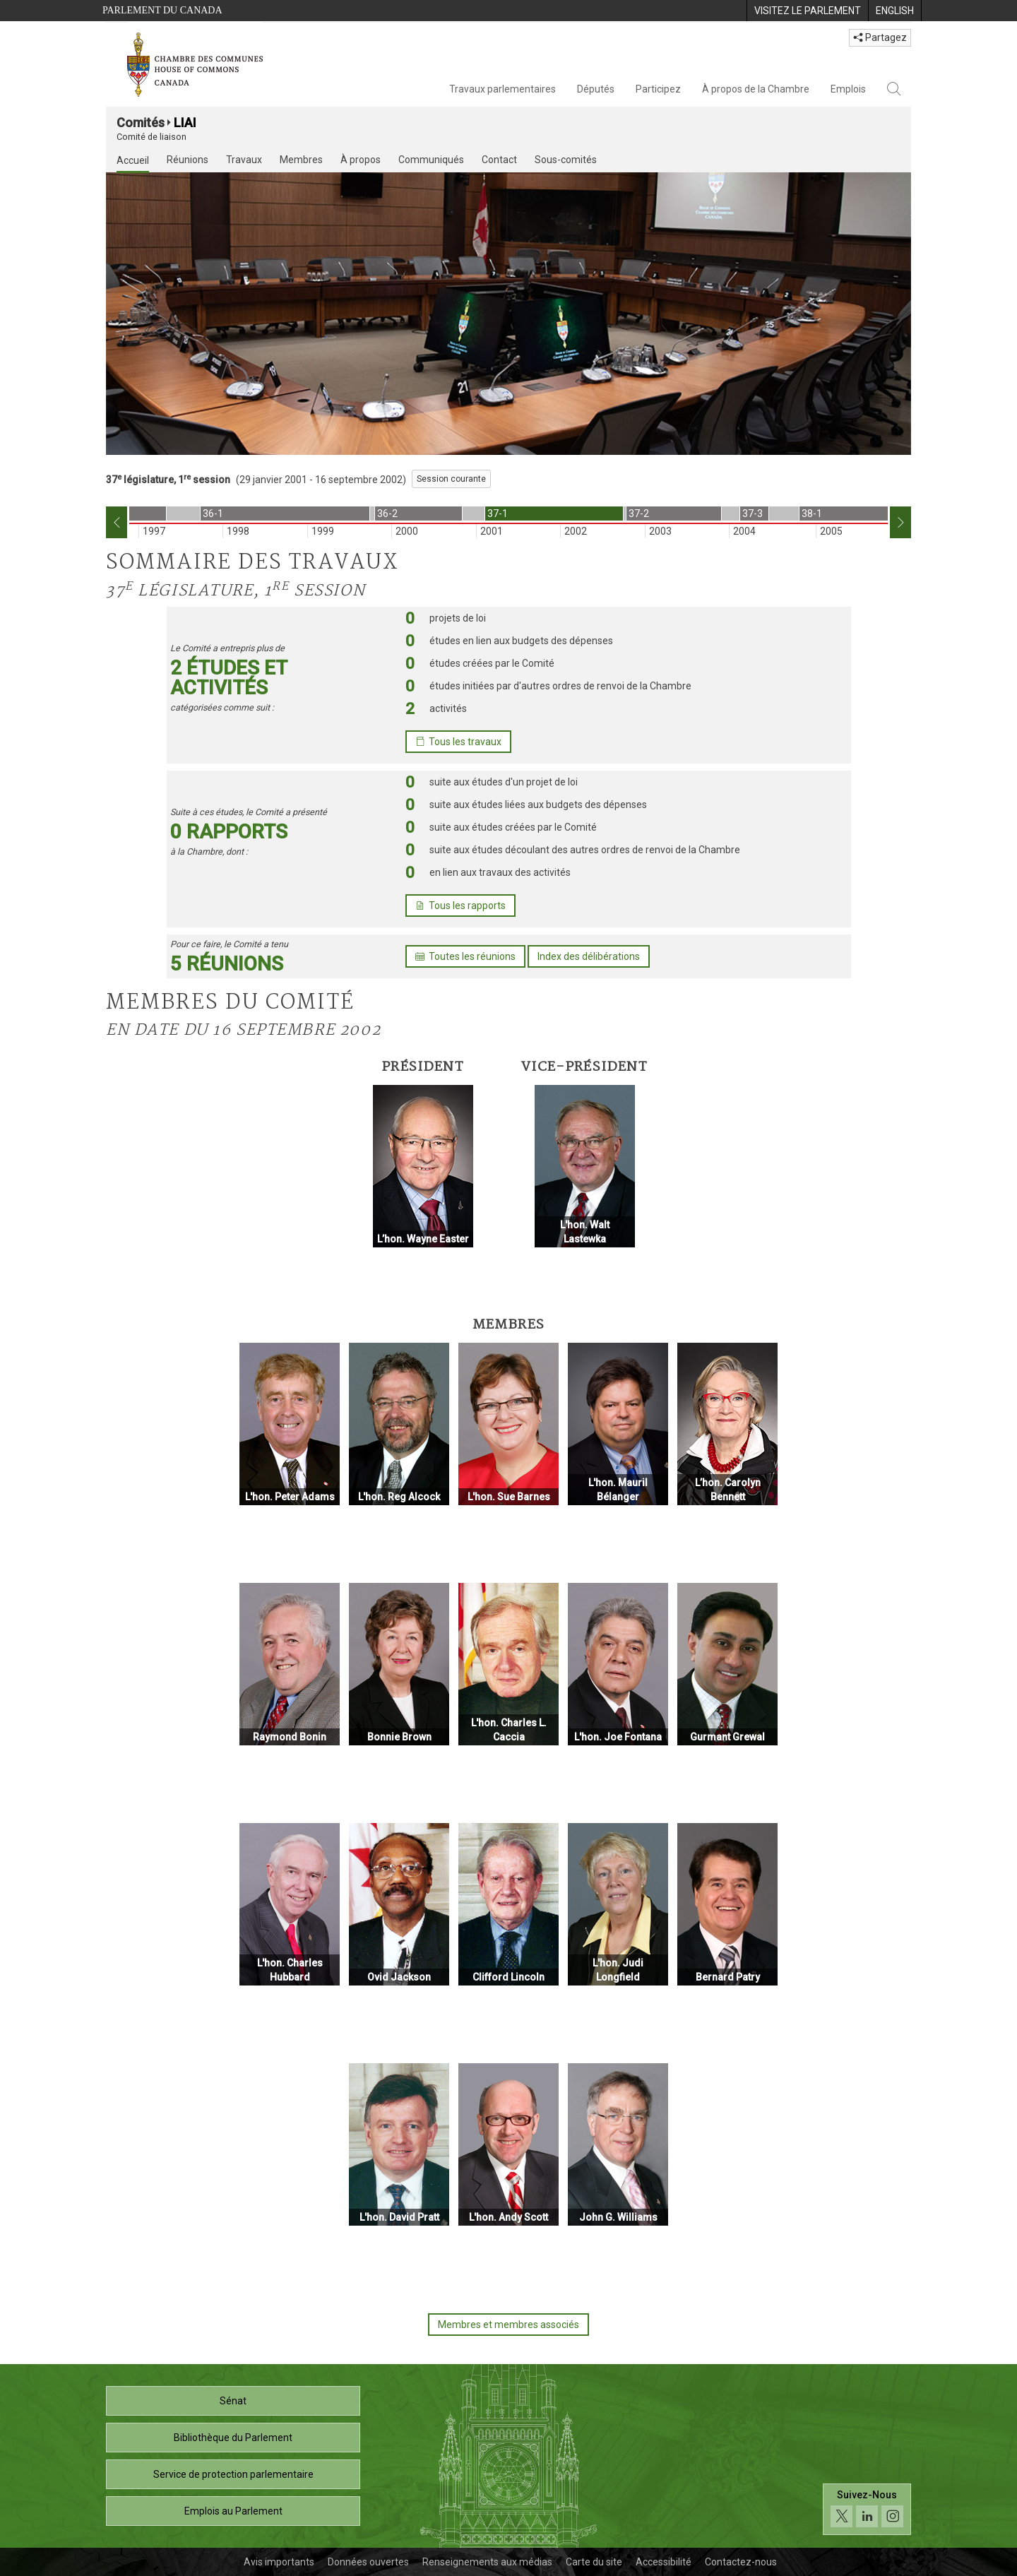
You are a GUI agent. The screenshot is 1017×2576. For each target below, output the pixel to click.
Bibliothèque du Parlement (233, 2437)
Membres (301, 159)
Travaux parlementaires (502, 89)
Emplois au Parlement (233, 2511)
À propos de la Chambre (755, 89)
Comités (141, 122)
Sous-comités (566, 159)
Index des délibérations (588, 956)
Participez (658, 89)
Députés (595, 89)
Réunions (187, 159)
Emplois (848, 89)
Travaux (244, 159)
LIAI (185, 122)
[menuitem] (807, 10)
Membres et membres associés (508, 2324)
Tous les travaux (458, 741)
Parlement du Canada (162, 10)
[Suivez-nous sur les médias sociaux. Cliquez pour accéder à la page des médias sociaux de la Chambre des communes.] (867, 2509)
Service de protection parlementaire (233, 2474)
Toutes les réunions (465, 956)
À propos (360, 159)
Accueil (133, 160)
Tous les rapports (460, 905)
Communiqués (431, 159)
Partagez (880, 37)
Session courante (451, 479)
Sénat (233, 2400)
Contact (499, 159)
